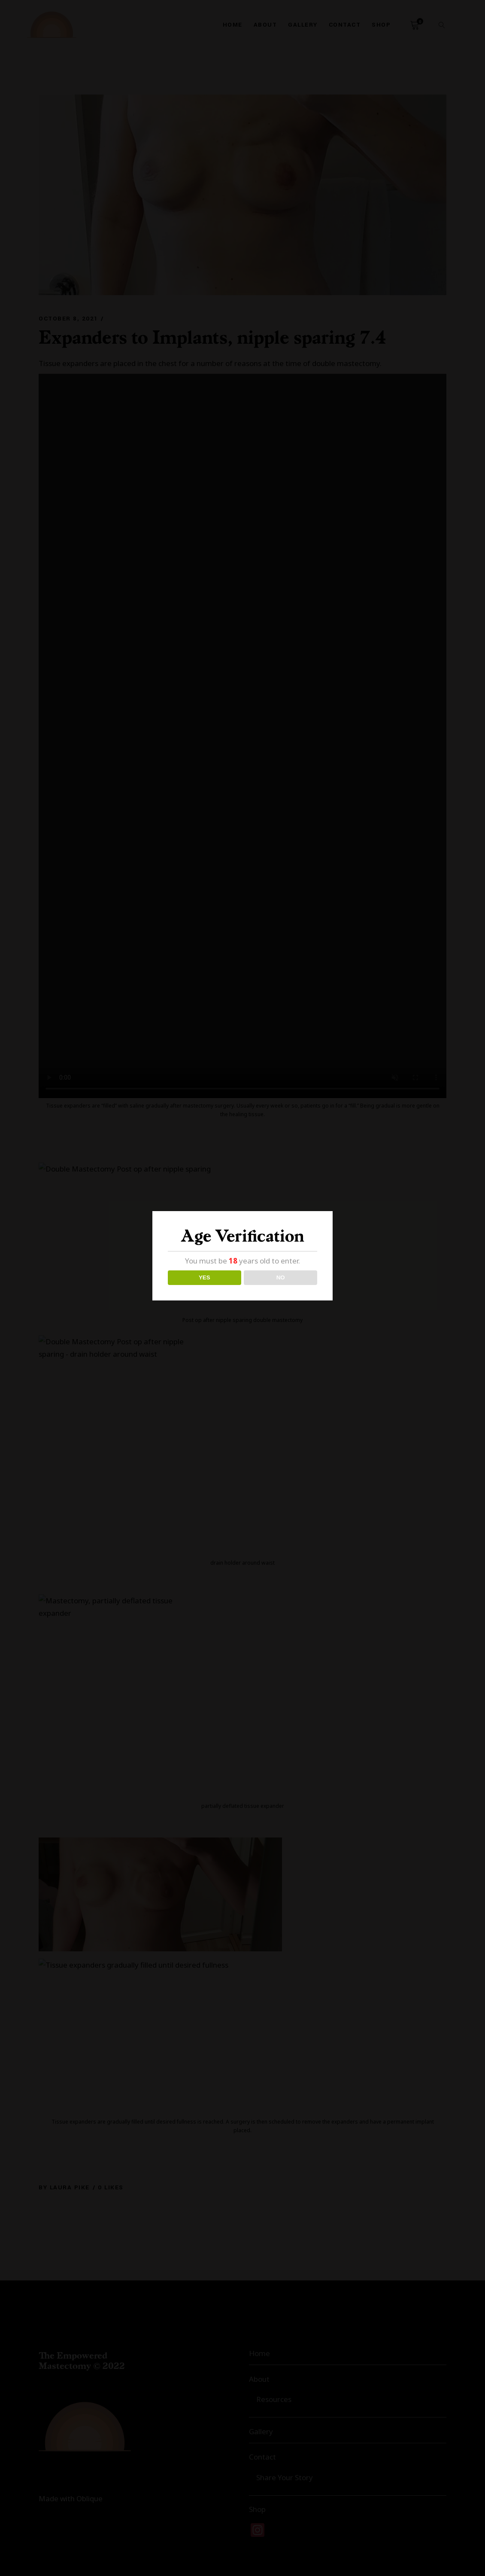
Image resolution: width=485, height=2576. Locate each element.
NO (280, 1277)
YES (204, 1277)
